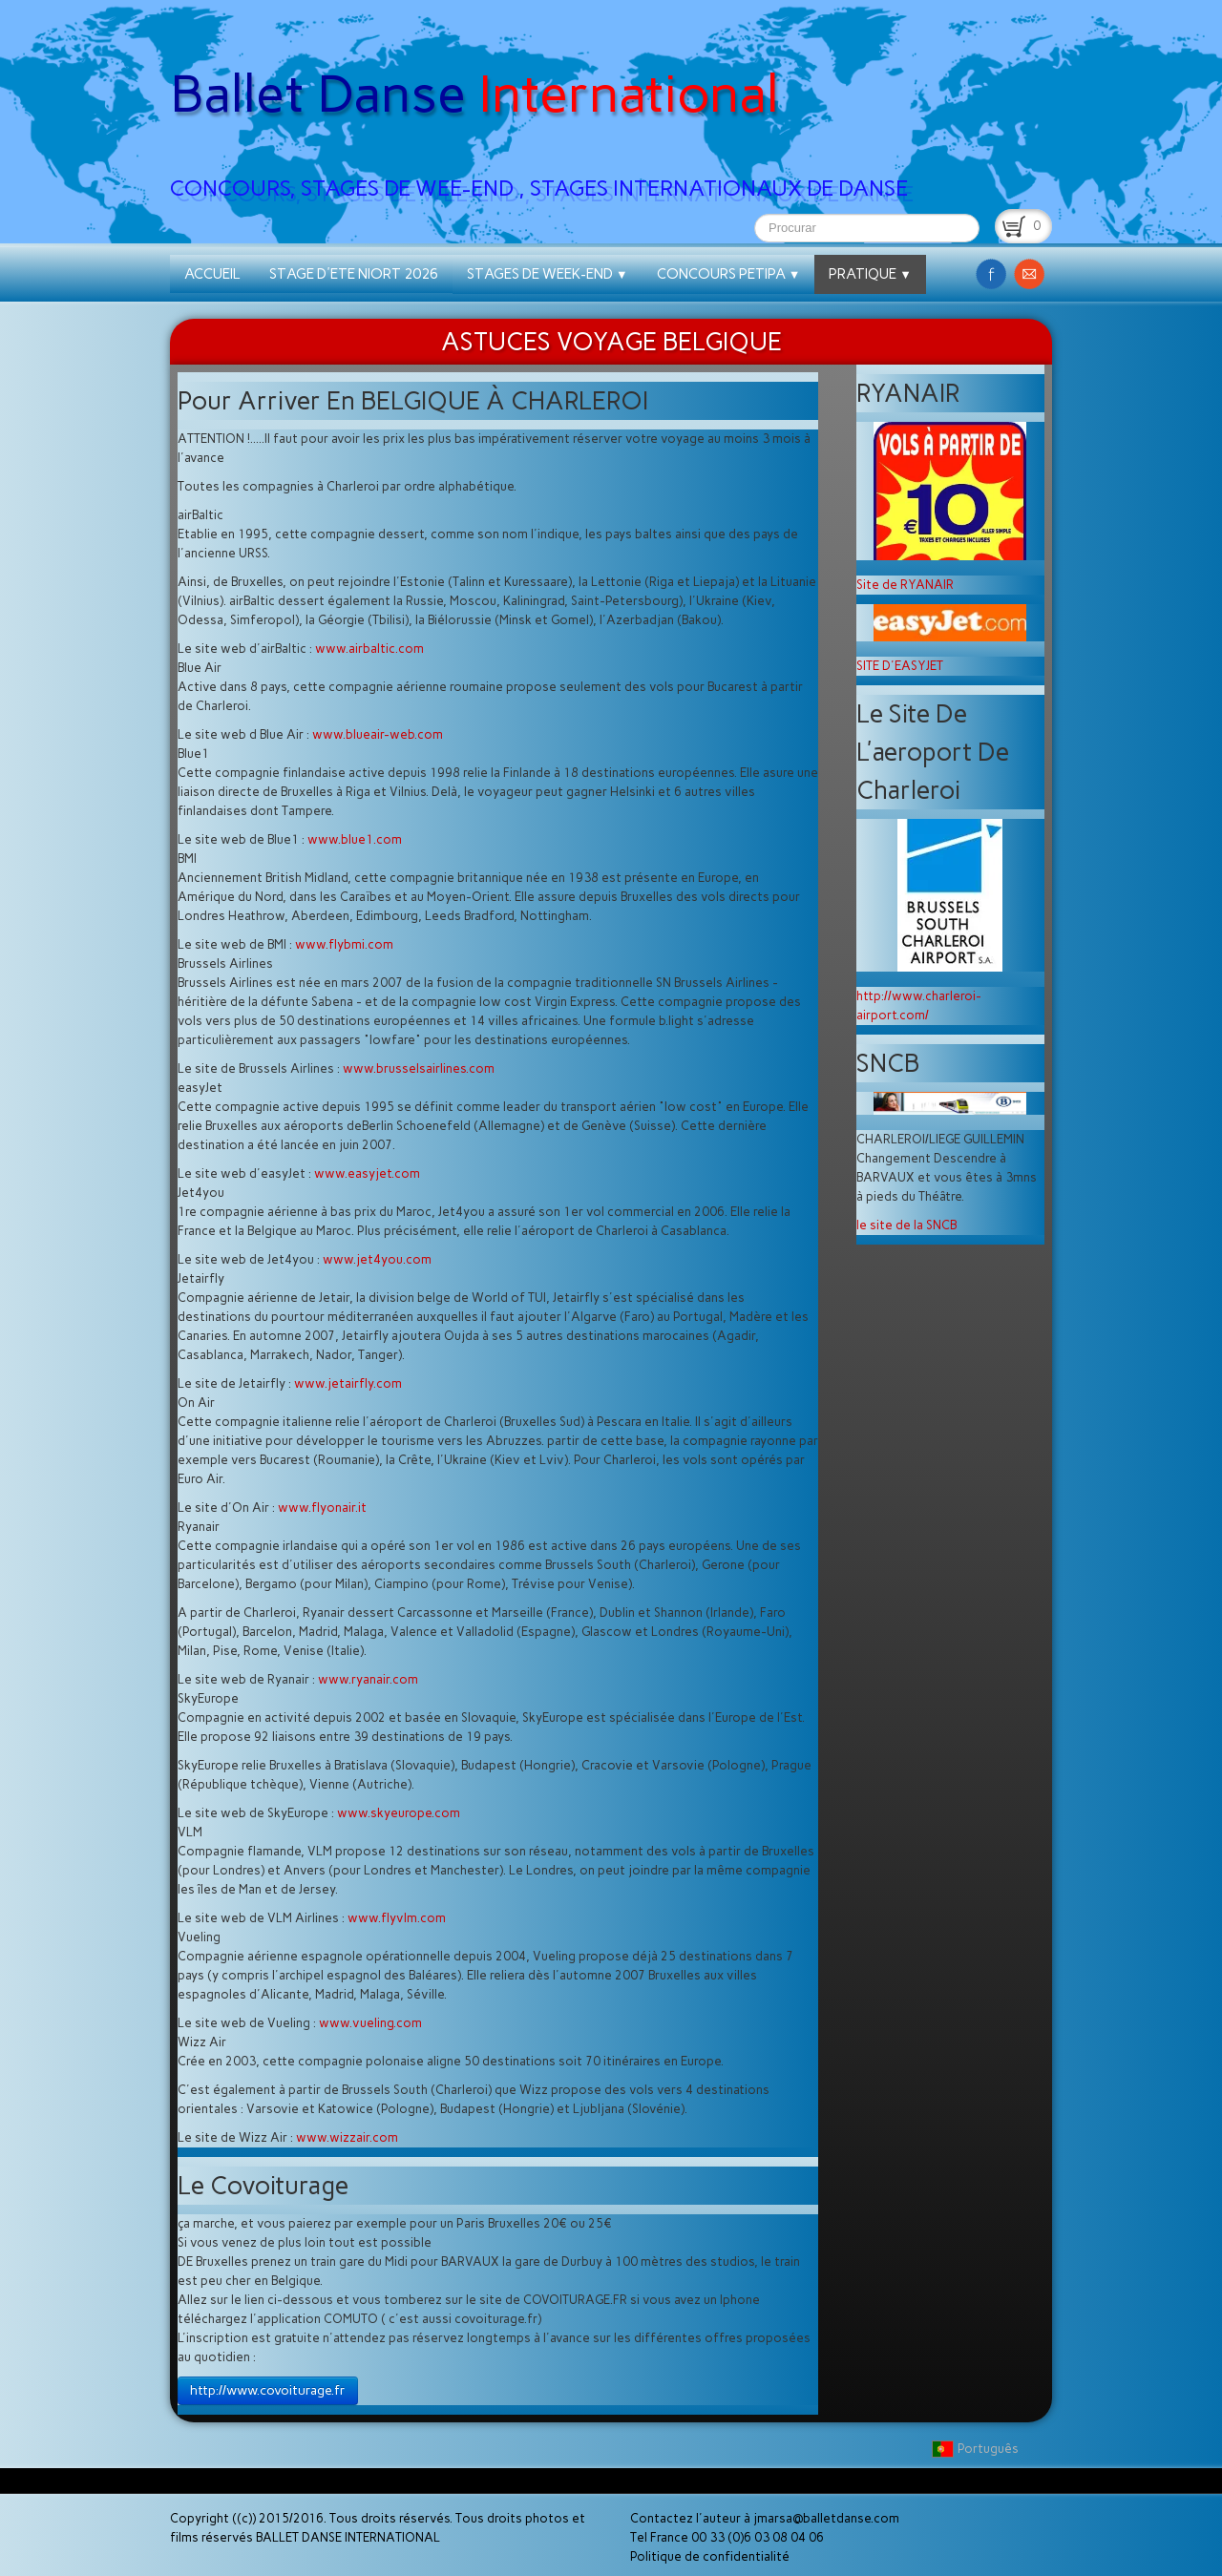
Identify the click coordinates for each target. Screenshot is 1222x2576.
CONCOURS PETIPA (729, 274)
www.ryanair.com (368, 1679)
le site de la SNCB (906, 1225)
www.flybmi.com (344, 944)
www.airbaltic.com (369, 648)
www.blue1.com (354, 839)
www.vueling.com (370, 2023)
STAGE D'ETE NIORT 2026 (353, 274)
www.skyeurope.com (398, 1813)
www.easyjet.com (367, 1173)
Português (977, 2448)
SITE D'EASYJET (899, 666)
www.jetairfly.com (348, 1383)
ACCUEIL (212, 274)
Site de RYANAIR (905, 584)
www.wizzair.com (347, 2137)
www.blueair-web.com (377, 734)
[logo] (546, 106)
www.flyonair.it (322, 1507)
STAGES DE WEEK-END (547, 274)
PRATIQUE (870, 274)
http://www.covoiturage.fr (268, 2390)
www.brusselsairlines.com (419, 1068)
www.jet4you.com (377, 1259)
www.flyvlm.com (397, 1918)
